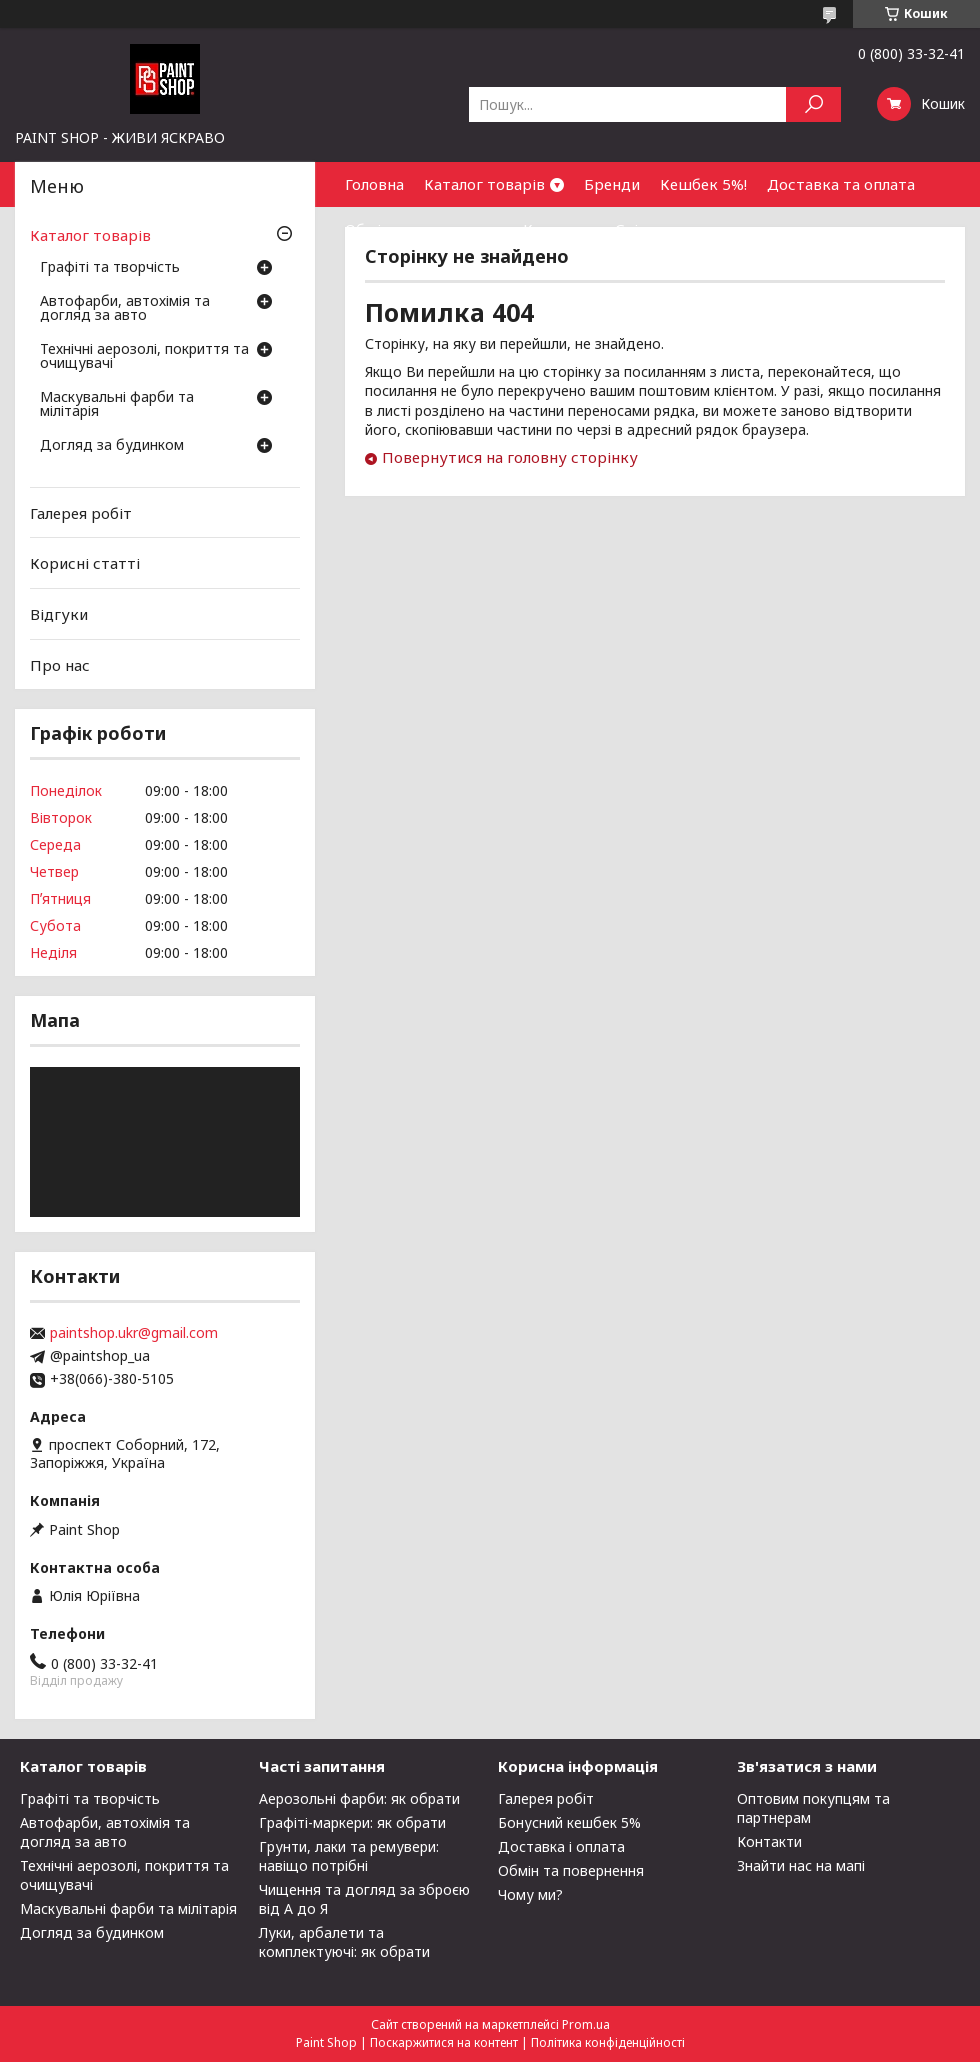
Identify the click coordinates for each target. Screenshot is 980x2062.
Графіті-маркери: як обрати (352, 1822)
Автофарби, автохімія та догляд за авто (125, 309)
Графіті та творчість (110, 268)
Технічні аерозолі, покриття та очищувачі (144, 357)
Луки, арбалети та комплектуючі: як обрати (344, 1942)
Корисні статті (85, 563)
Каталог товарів (484, 184)
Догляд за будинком (112, 446)
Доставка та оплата (841, 184)
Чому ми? (530, 1894)
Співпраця (653, 229)
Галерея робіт (81, 513)
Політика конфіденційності (608, 2042)
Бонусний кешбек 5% (569, 1822)
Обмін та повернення (424, 229)
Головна (374, 184)
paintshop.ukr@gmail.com (134, 1333)
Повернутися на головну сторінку (510, 457)
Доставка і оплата (561, 1846)
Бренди (612, 184)
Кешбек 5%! (703, 184)
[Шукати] (813, 104)
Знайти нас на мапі (801, 1865)
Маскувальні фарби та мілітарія (117, 405)
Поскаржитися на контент (444, 2042)
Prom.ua (586, 2024)
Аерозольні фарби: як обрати (359, 1798)
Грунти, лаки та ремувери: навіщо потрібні (349, 1856)
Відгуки (59, 614)
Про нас (60, 664)
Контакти (559, 229)
